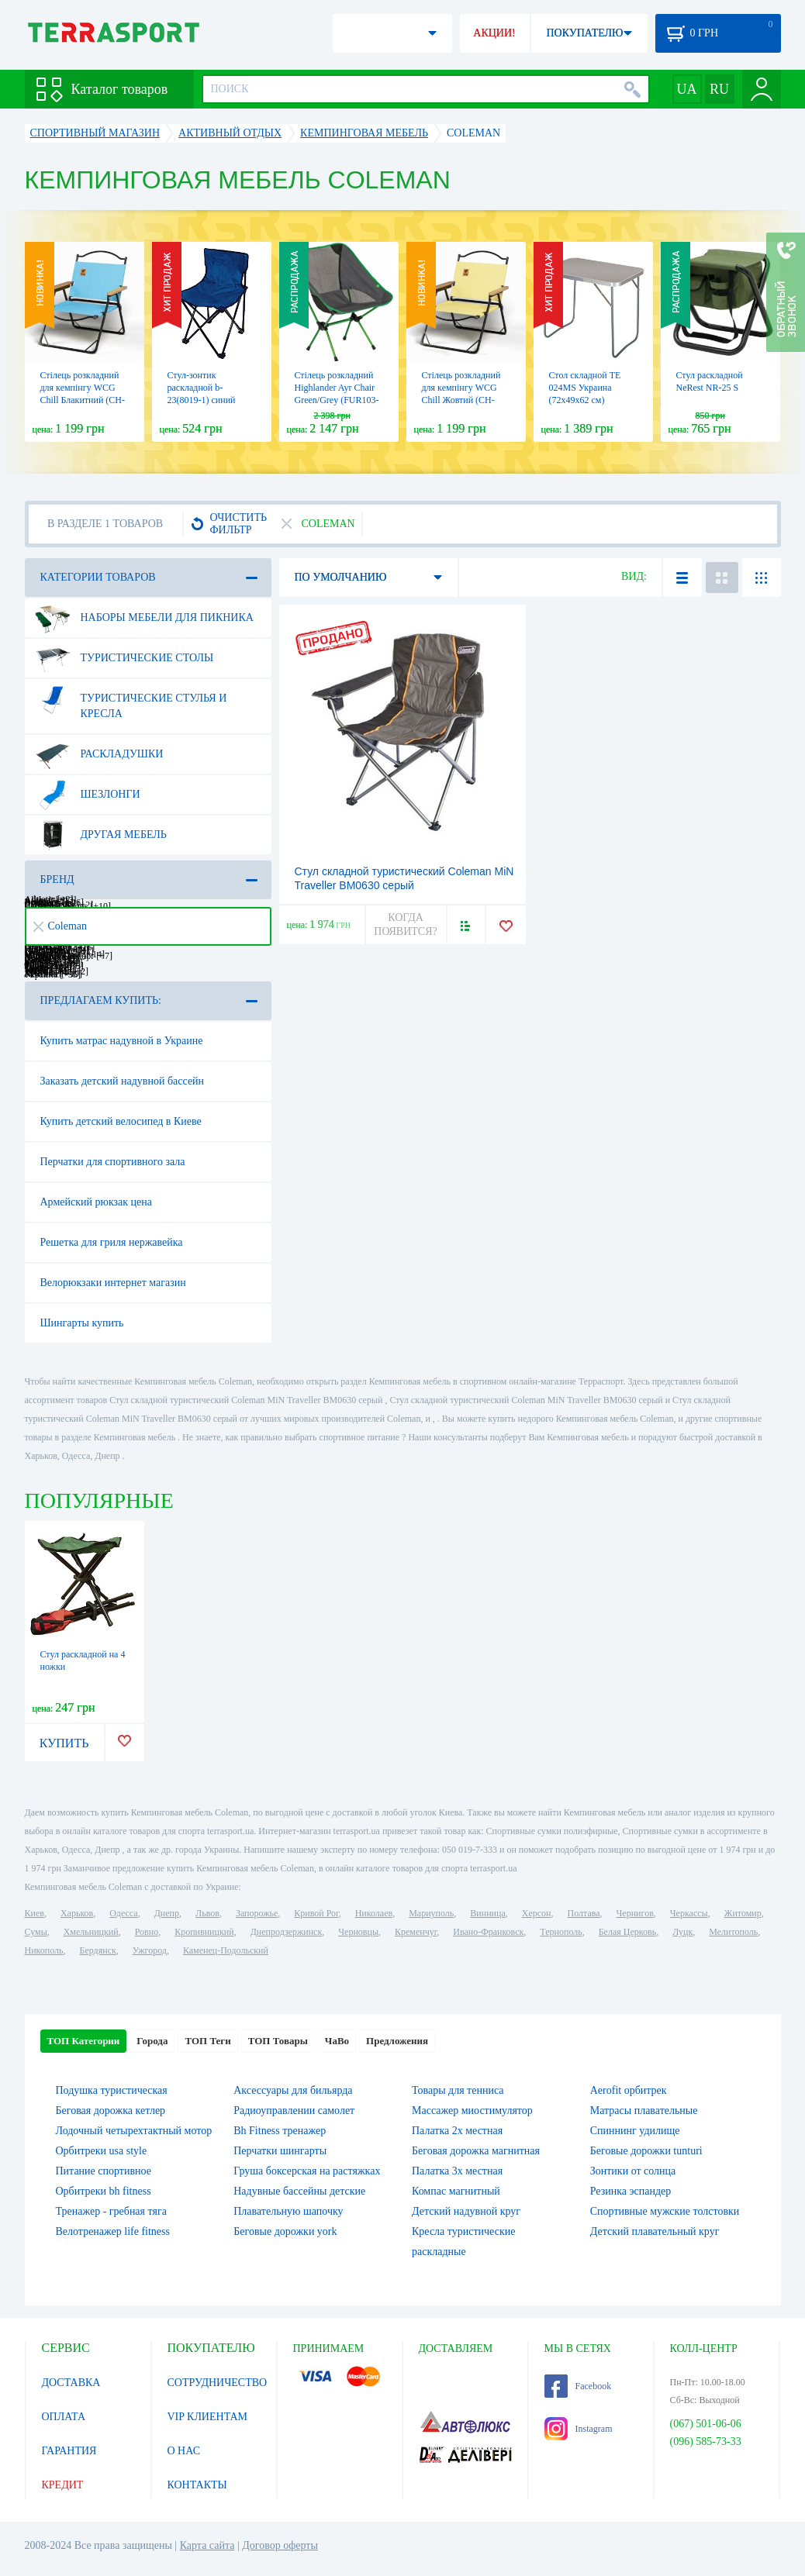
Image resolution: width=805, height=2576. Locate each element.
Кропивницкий (203, 1931)
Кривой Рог (316, 1913)
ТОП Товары (278, 2041)
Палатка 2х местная (457, 2130)
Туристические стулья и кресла (131, 700)
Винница (487, 1913)
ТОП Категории (83, 2041)
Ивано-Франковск (488, 1931)
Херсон (536, 1913)
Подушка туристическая (112, 2090)
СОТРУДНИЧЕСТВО (218, 2382)
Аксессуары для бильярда (292, 2090)
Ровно (146, 1931)
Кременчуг (416, 1931)
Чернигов (635, 1913)
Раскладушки (99, 754)
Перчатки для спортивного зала (112, 1161)
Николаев (373, 1913)
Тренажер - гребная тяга (111, 2211)
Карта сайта (207, 2545)
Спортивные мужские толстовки (665, 2211)
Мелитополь (733, 1931)
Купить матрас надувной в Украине (121, 1041)
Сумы (36, 1931)
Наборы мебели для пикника (144, 618)
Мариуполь (431, 1913)
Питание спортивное (103, 2171)
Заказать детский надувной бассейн (122, 1081)
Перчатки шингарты (279, 2151)
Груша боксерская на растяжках (306, 2171)
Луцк (682, 1931)
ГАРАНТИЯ (69, 2451)
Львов (207, 1913)
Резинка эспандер (631, 2191)
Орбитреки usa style (101, 2151)
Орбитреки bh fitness (103, 2191)
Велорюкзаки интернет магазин (113, 1282)
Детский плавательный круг (655, 2231)
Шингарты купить (82, 1323)
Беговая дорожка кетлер (111, 2110)
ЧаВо (337, 2041)
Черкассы (689, 1913)
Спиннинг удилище (635, 2130)
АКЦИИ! (494, 33)
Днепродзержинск (286, 1931)
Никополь (44, 1950)
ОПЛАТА (64, 2417)
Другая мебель (101, 835)
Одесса (123, 1913)
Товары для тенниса (458, 2090)
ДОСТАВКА (71, 2382)
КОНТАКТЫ (197, 2485)
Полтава (584, 1913)
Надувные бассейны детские (299, 2191)
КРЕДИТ (63, 2485)
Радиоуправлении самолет (293, 2110)
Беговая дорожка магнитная (476, 2151)
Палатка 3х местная (457, 2171)
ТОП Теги (207, 2041)
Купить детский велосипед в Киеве (121, 1121)
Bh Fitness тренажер (279, 2130)
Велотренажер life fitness (113, 2231)
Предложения (397, 2041)
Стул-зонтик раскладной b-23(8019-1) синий (202, 387)
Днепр (166, 1913)
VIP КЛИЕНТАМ (208, 2417)
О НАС (184, 2451)
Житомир (743, 1913)
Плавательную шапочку (288, 2211)
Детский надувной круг (466, 2211)
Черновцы (358, 1931)
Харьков (76, 1913)
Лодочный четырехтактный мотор (134, 2130)
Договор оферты (280, 2545)
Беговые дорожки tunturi (646, 2151)
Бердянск (98, 1950)
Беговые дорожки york (285, 2231)
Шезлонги (87, 794)
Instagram (578, 2428)
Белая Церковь (627, 1931)
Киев (34, 1913)
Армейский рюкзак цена (96, 1202)
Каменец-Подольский (225, 1950)
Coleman (60, 926)
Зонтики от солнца (633, 2171)
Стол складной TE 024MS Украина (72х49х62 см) (585, 387)
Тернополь (561, 1931)
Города (152, 2041)
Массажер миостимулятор (472, 2110)
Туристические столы (124, 658)
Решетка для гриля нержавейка (111, 1242)
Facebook (578, 2386)
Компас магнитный (456, 2191)
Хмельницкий (91, 1931)
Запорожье (257, 1913)
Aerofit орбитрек (628, 2090)
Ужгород (150, 1950)
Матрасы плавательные (644, 2110)
